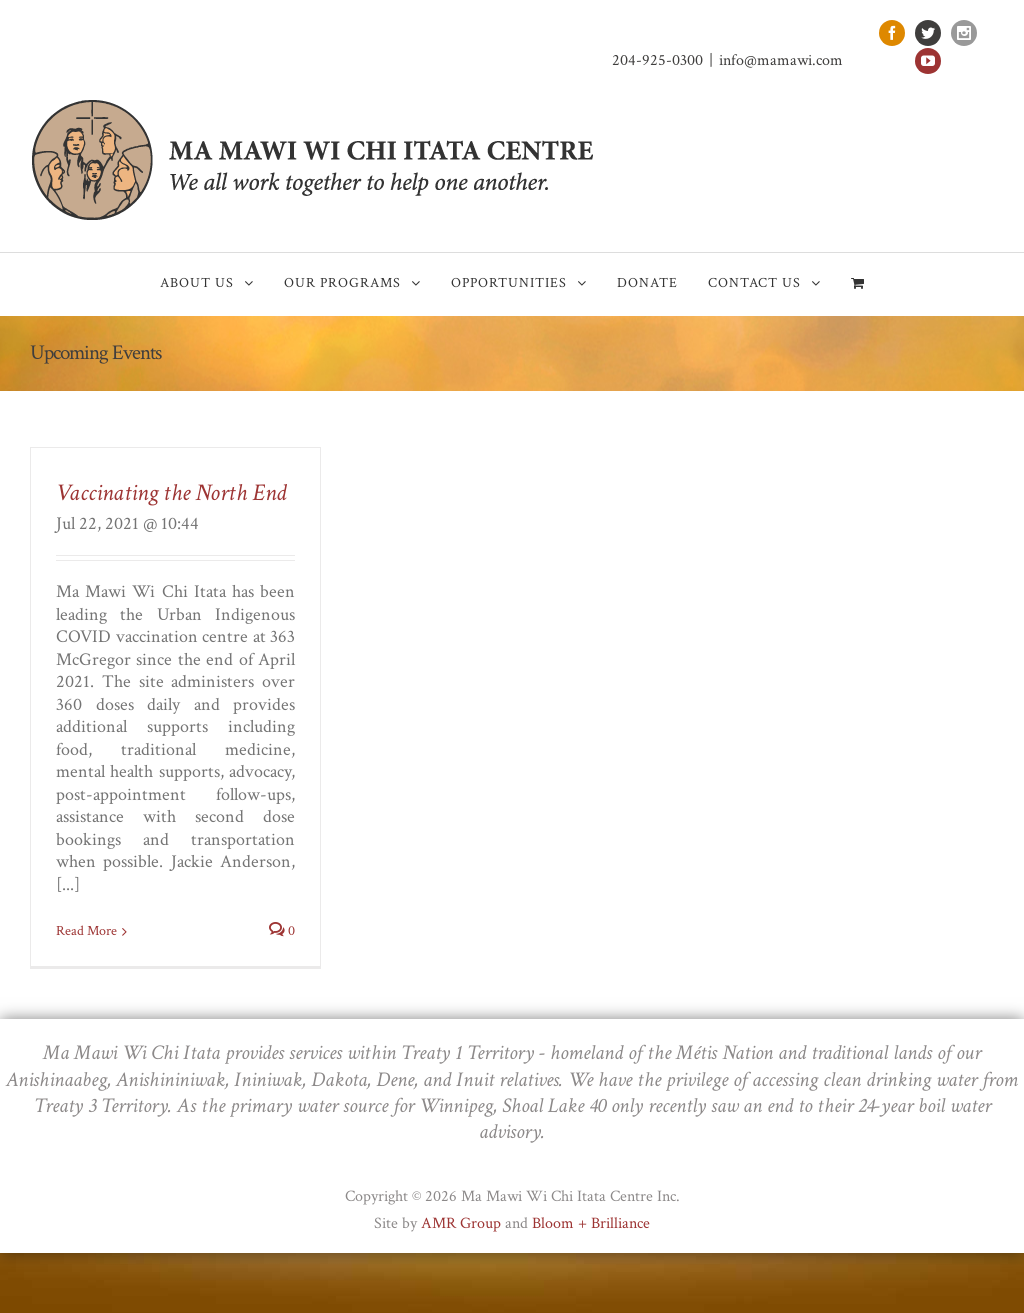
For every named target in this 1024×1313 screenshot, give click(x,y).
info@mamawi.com (781, 60)
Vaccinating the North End (171, 492)
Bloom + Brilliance (591, 1223)
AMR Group (461, 1223)
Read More (86, 931)
